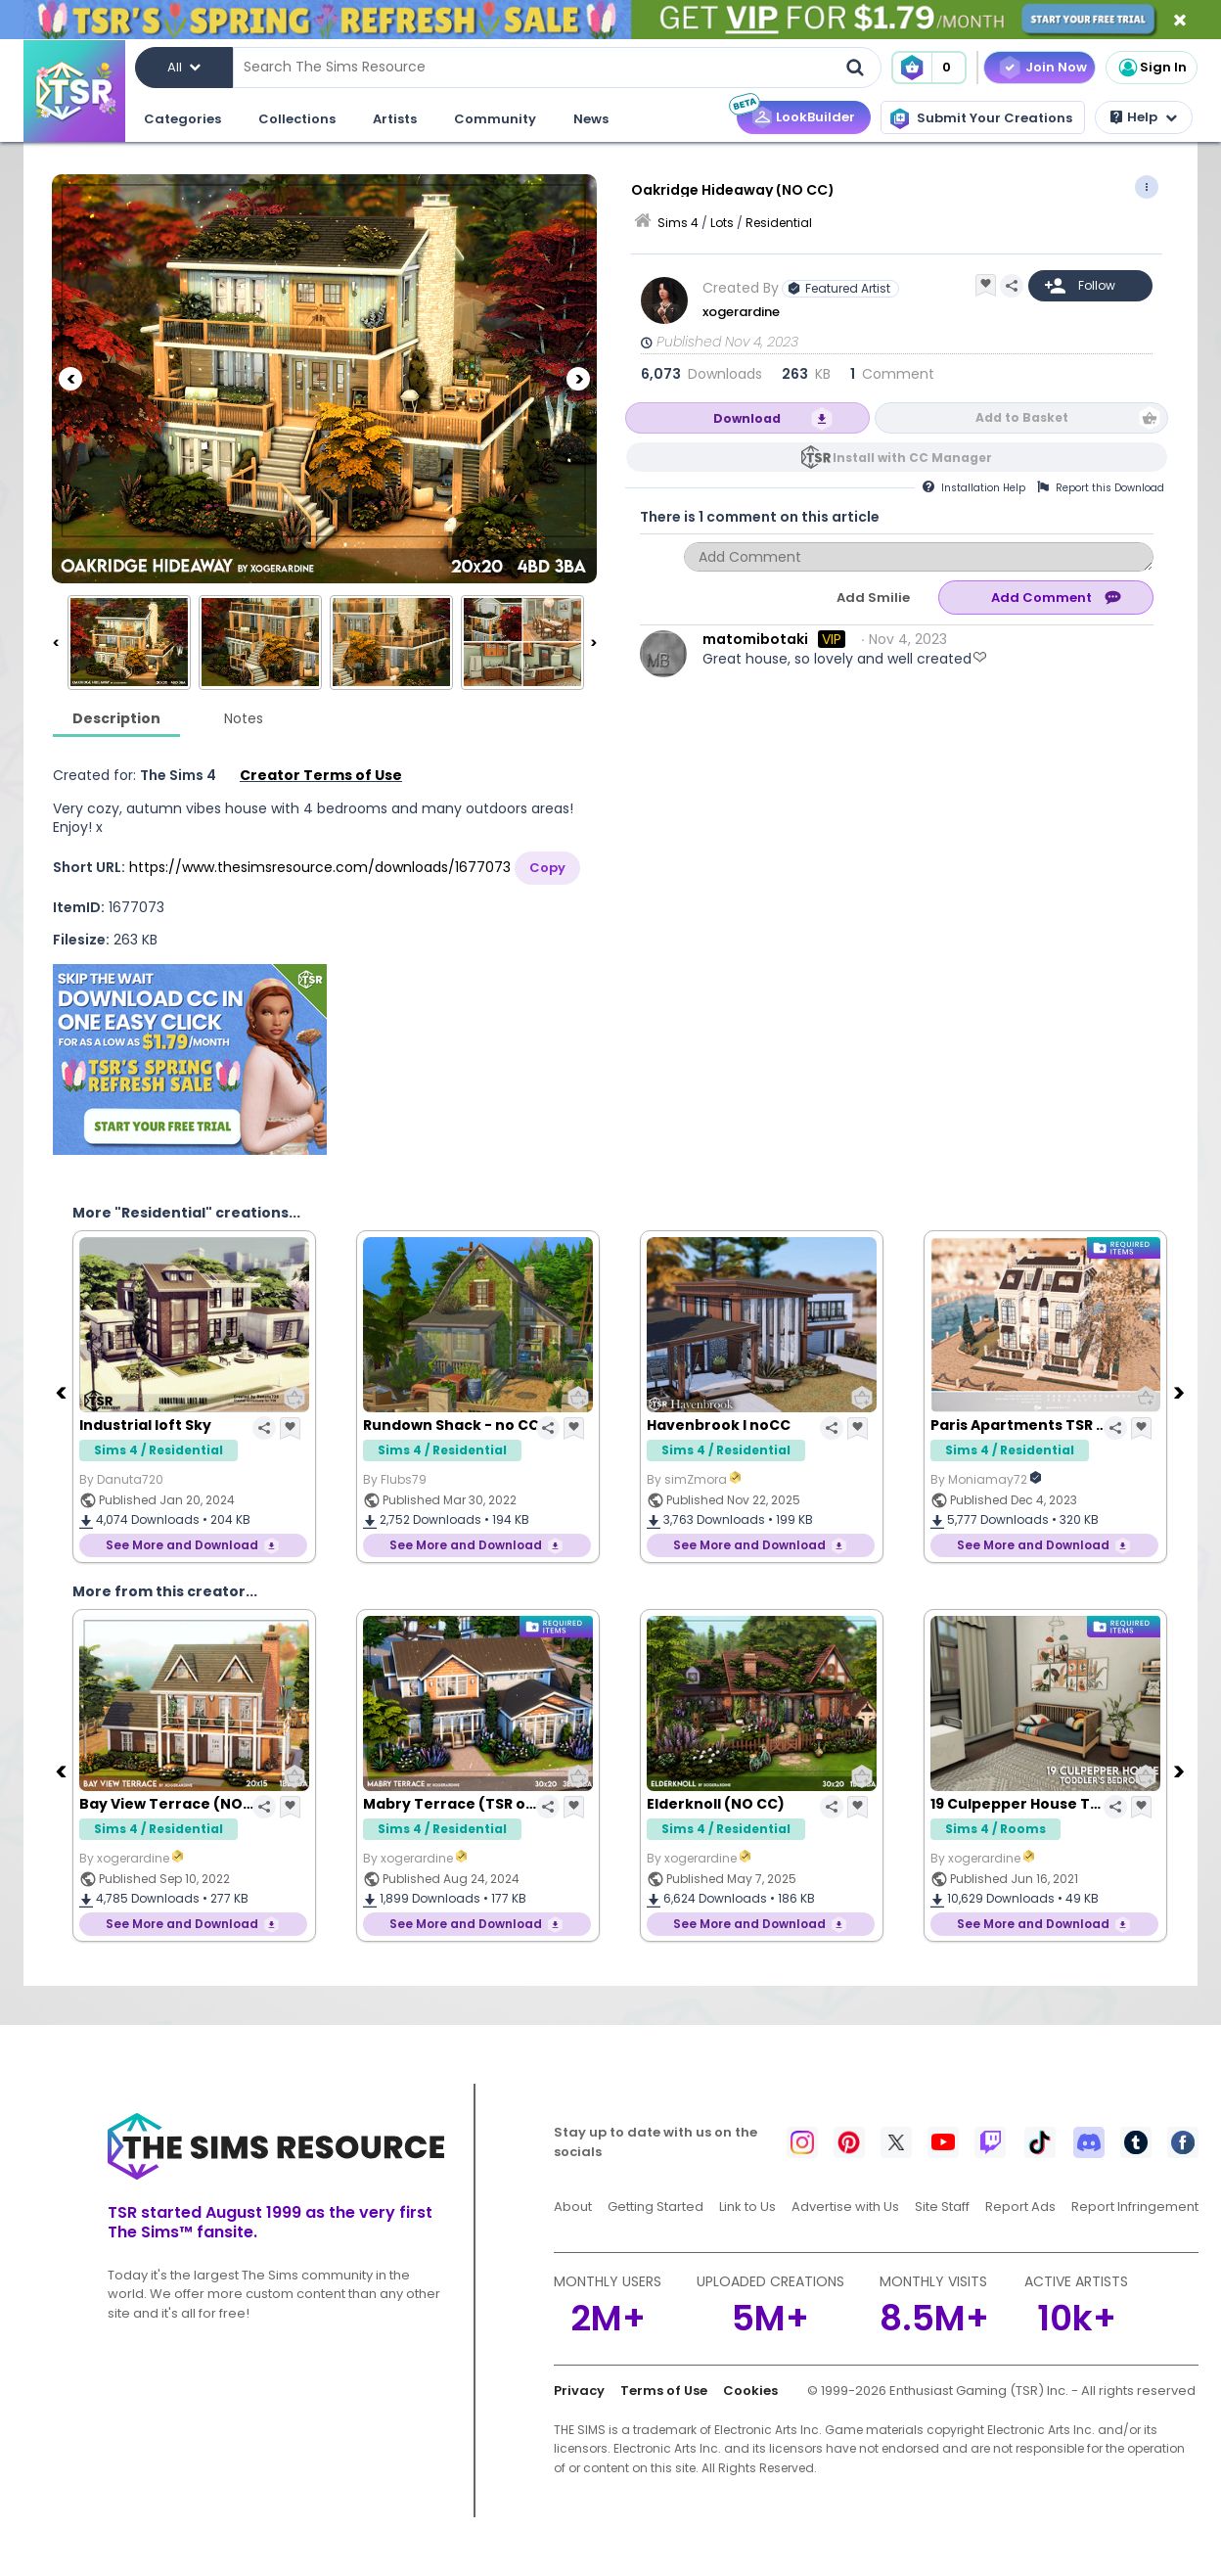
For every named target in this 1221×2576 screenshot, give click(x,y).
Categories (182, 119)
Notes (243, 718)
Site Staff (942, 2206)
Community (495, 119)
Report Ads (1020, 2206)
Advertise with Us (845, 2206)
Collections (297, 119)
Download (747, 418)
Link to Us (747, 2206)
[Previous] (70, 379)
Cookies (750, 2390)
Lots (722, 222)
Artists (395, 119)
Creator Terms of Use (321, 775)
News (591, 119)
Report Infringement (1134, 2206)
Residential (779, 222)
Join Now (1056, 67)
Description (116, 718)
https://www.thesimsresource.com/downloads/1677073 (320, 867)
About (573, 2206)
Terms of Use (663, 2390)
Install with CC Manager (912, 457)
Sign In (1151, 67)
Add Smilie (873, 597)
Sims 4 (678, 222)
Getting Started (655, 2206)
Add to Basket (1021, 417)
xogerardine (741, 311)
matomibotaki (755, 639)
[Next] (578, 379)
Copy (547, 867)
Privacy (579, 2390)
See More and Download (182, 1545)
